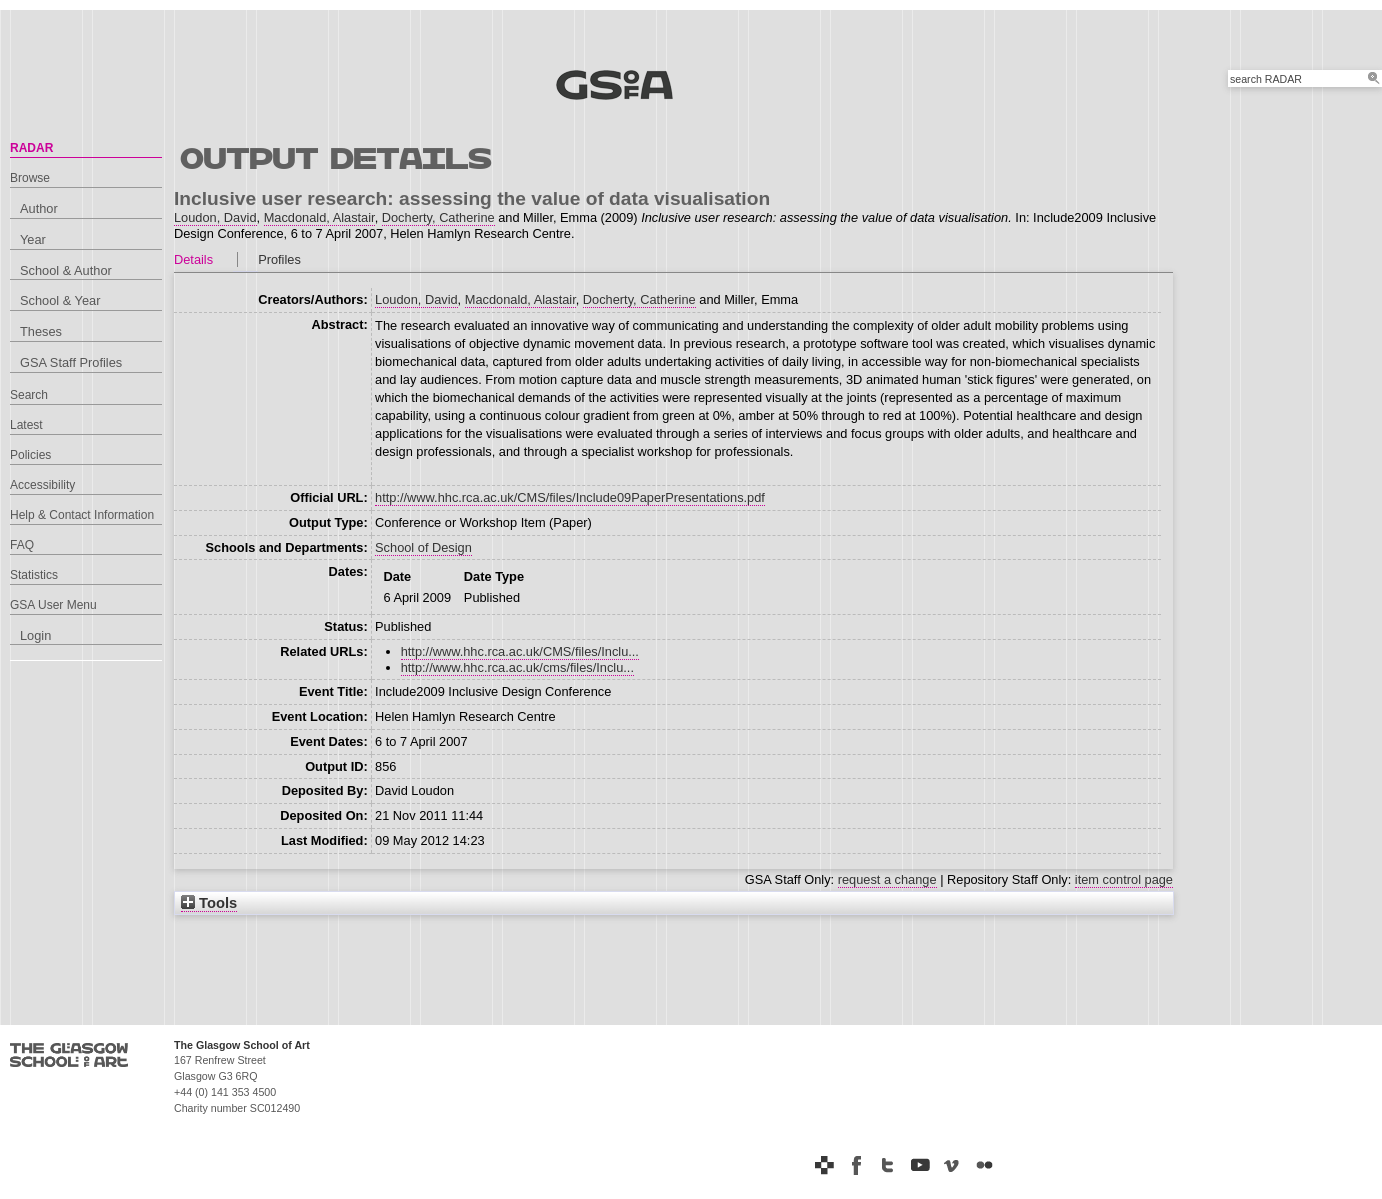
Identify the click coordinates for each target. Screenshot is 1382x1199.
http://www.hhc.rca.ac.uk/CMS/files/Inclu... (520, 651)
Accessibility (42, 485)
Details (193, 259)
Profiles (279, 259)
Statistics (34, 575)
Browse (30, 178)
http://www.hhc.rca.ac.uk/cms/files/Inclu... (517, 667)
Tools (209, 903)
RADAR (31, 148)
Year (33, 239)
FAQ (22, 545)
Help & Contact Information (82, 515)
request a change (887, 879)
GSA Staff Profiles (71, 362)
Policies (30, 455)
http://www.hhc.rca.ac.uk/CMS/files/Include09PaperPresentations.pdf (570, 497)
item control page (1124, 879)
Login (35, 635)
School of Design (423, 547)
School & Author (66, 270)
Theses (41, 331)
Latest (26, 425)
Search (29, 395)
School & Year (60, 300)
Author (39, 208)
